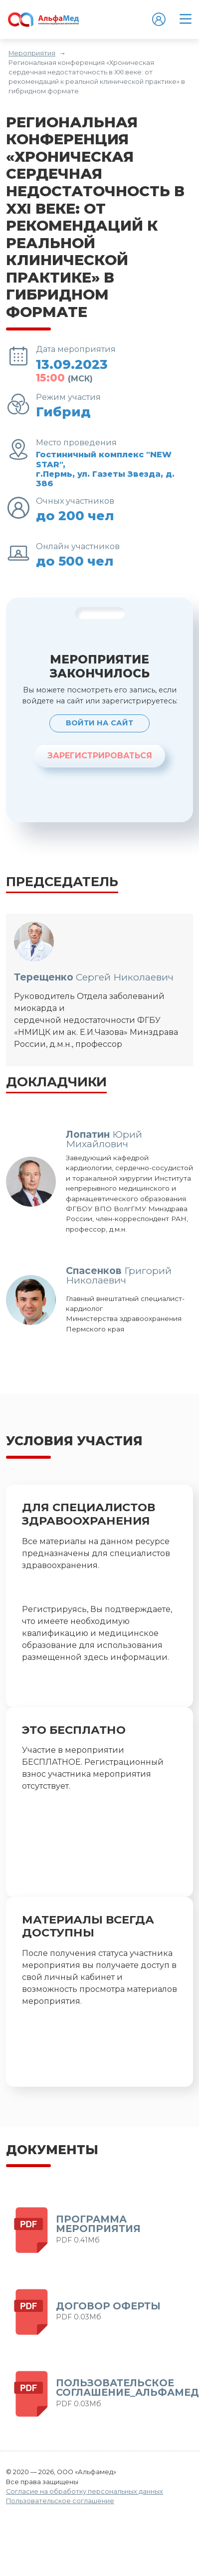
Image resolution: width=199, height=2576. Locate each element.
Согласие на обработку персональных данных (84, 2491)
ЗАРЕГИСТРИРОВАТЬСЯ (99, 755)
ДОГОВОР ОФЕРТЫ (108, 2306)
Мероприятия (31, 53)
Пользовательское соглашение (60, 2501)
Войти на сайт (99, 722)
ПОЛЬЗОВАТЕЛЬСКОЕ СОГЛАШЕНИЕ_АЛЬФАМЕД (127, 2387)
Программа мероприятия (98, 2224)
